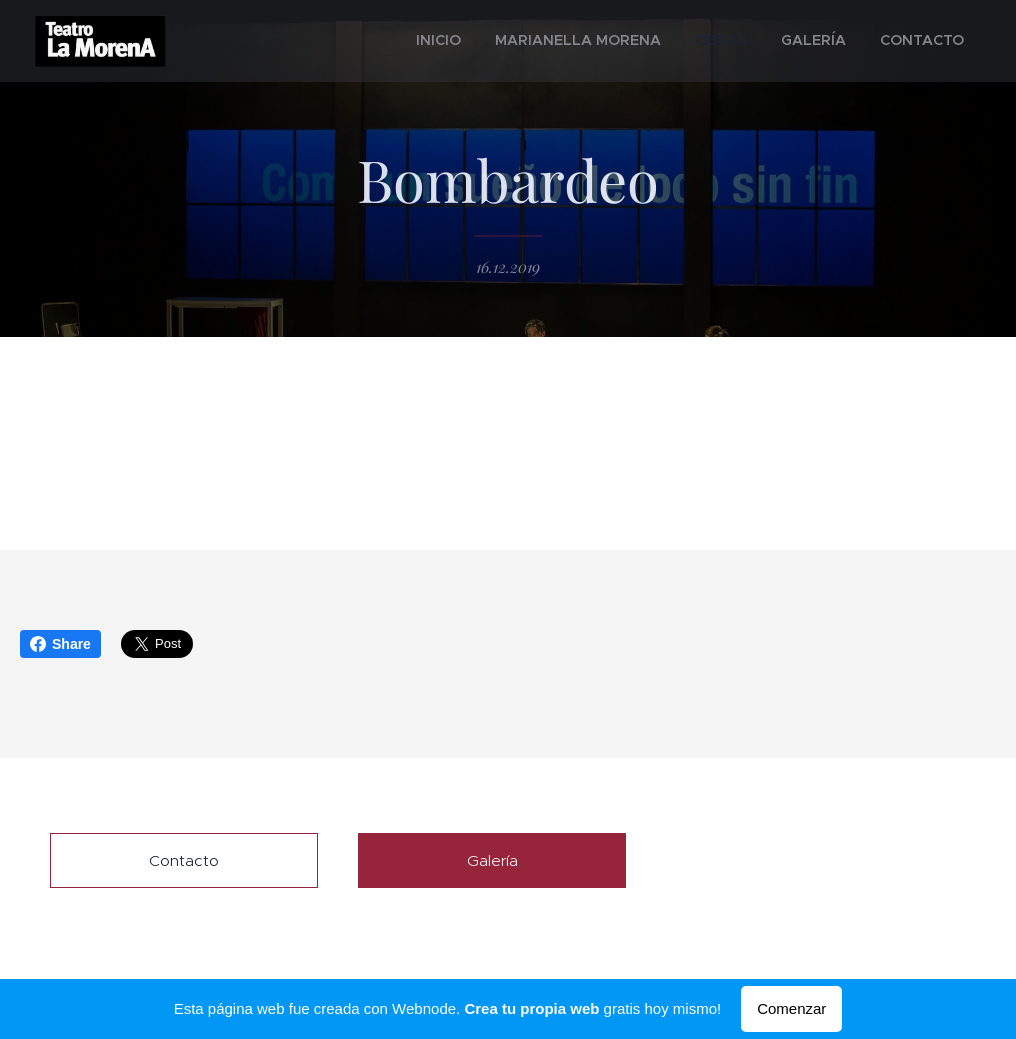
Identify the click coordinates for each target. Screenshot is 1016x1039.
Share (60, 644)
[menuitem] (502, 41)
